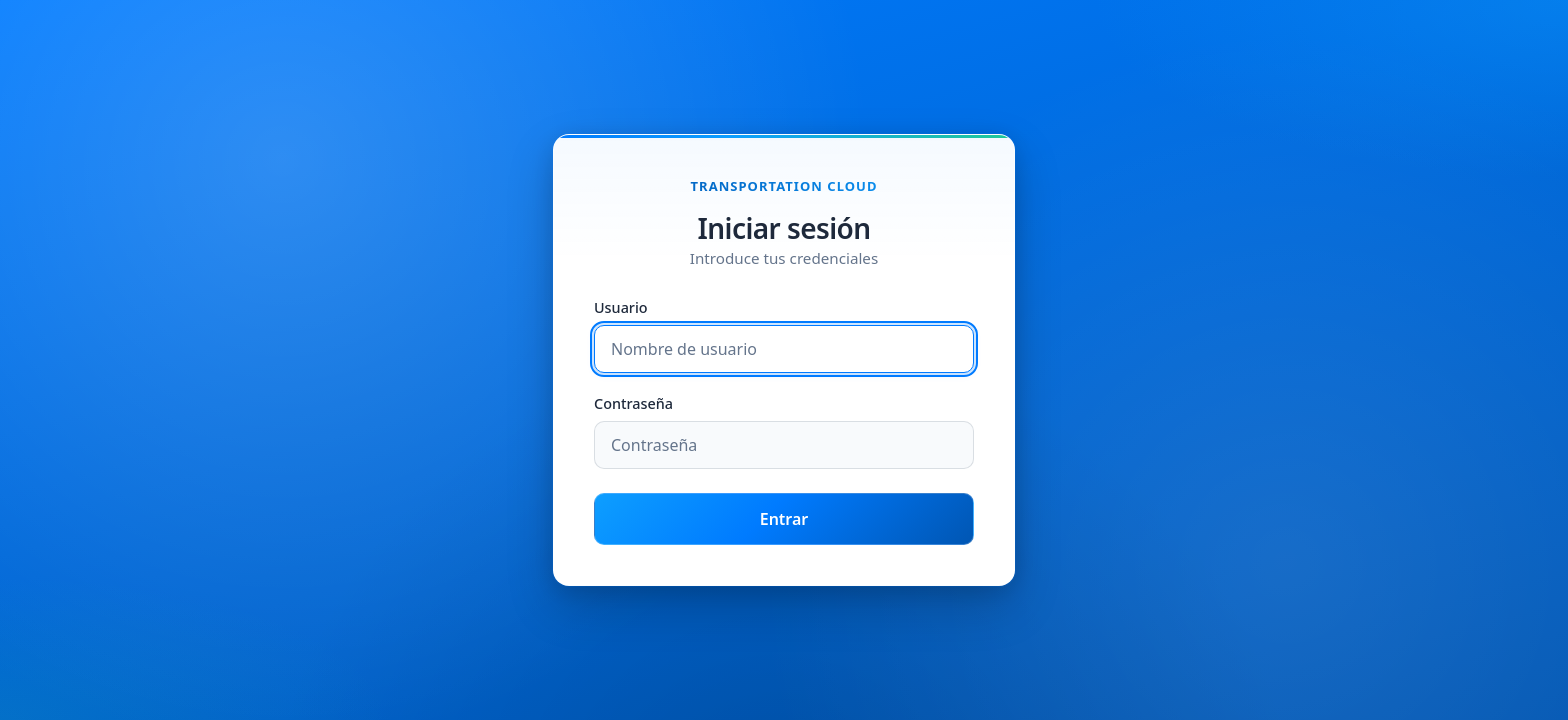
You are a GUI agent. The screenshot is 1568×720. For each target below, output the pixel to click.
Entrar (784, 519)
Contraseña (633, 404)
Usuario (621, 308)
